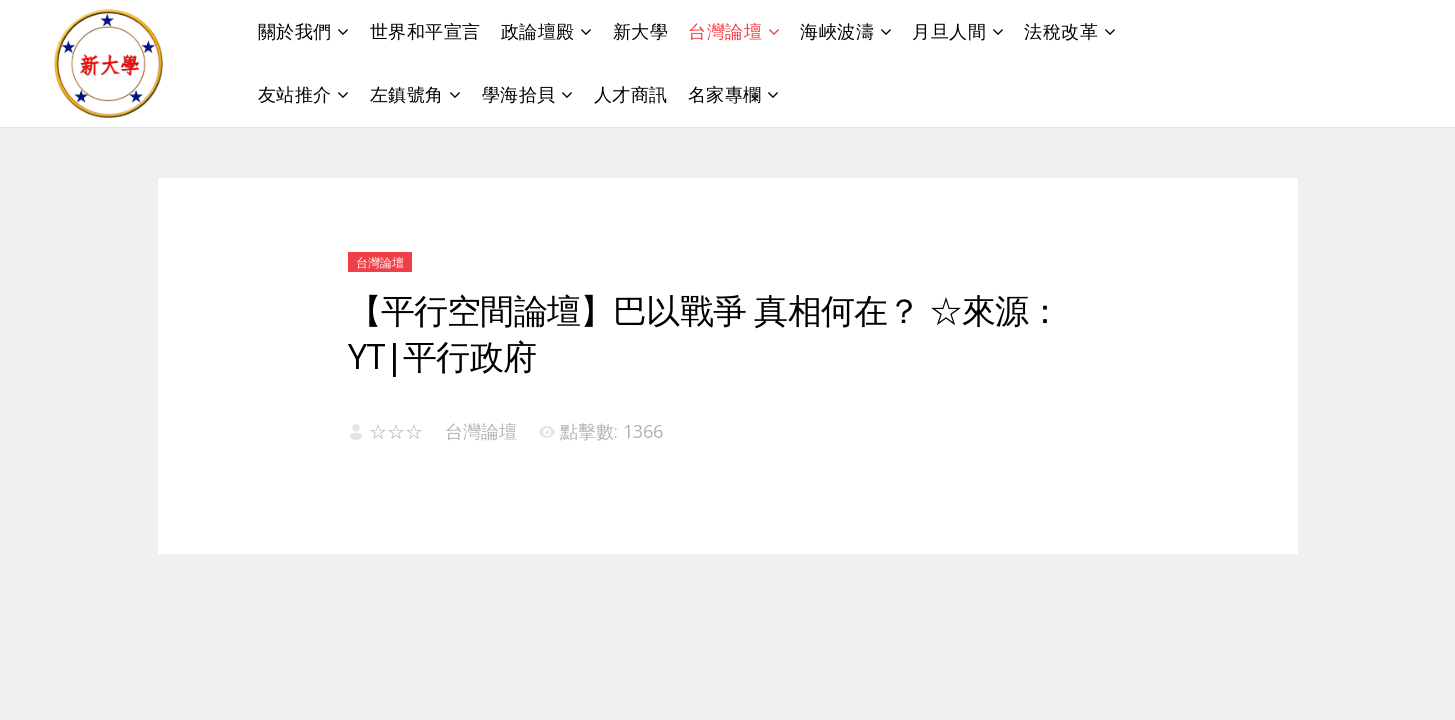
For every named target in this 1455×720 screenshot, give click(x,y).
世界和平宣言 (425, 31)
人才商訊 (631, 94)
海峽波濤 (837, 31)
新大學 (641, 31)
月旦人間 (949, 31)
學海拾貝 (519, 94)
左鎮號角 (407, 94)
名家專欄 (725, 94)
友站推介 (295, 94)
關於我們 (295, 31)
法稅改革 (1061, 31)
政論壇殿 (538, 31)
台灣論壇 (725, 31)
